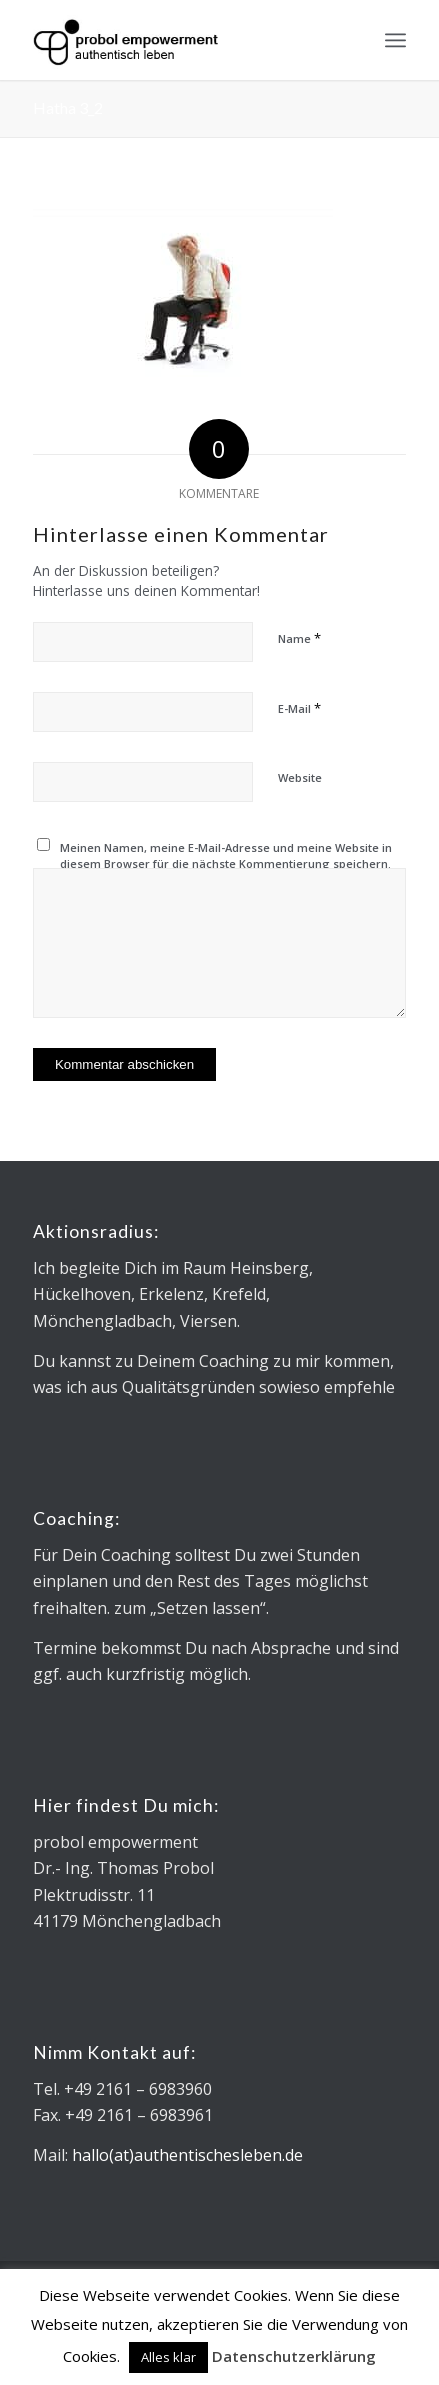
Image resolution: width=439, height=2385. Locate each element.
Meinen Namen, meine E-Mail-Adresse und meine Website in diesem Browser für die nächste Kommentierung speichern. (226, 856)
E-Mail (299, 708)
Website (300, 777)
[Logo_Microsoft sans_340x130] (182, 40)
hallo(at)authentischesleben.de (187, 2155)
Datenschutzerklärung (294, 2356)
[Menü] (395, 40)
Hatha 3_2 (68, 107)
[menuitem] (395, 40)
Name (299, 638)
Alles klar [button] (168, 2357)
